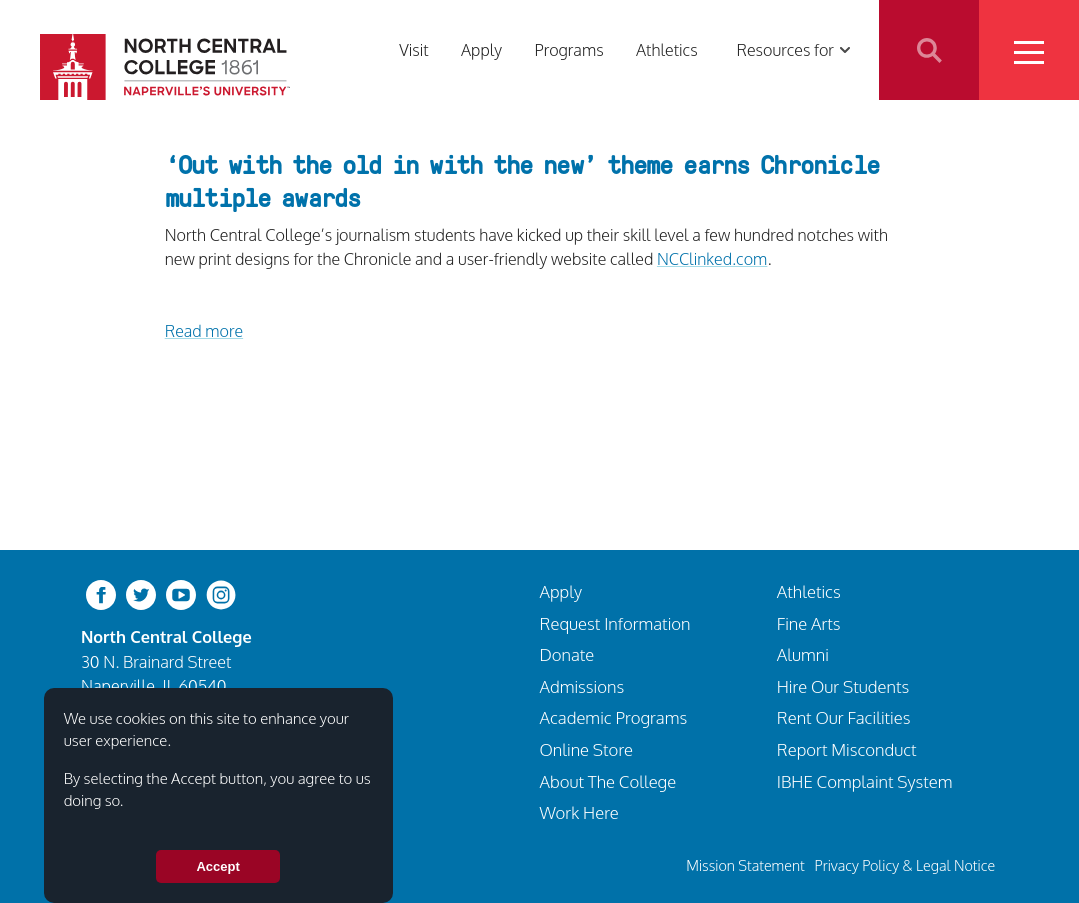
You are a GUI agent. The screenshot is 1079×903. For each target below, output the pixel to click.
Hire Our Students (843, 686)
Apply (481, 49)
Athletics (667, 49)
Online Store (587, 749)
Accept (217, 866)
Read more (204, 330)
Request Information (615, 623)
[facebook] (101, 593)
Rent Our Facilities (844, 717)
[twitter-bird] (141, 593)
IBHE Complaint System (865, 781)
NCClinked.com (712, 258)
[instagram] (221, 593)
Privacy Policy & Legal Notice (904, 865)
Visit (413, 49)
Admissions (582, 686)
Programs (568, 49)
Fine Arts (809, 623)
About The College (608, 781)
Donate (567, 654)
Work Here (579, 812)
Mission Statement (745, 865)
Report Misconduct (847, 749)
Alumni (803, 654)
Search (929, 50)
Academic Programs (614, 717)
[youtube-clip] (181, 593)
